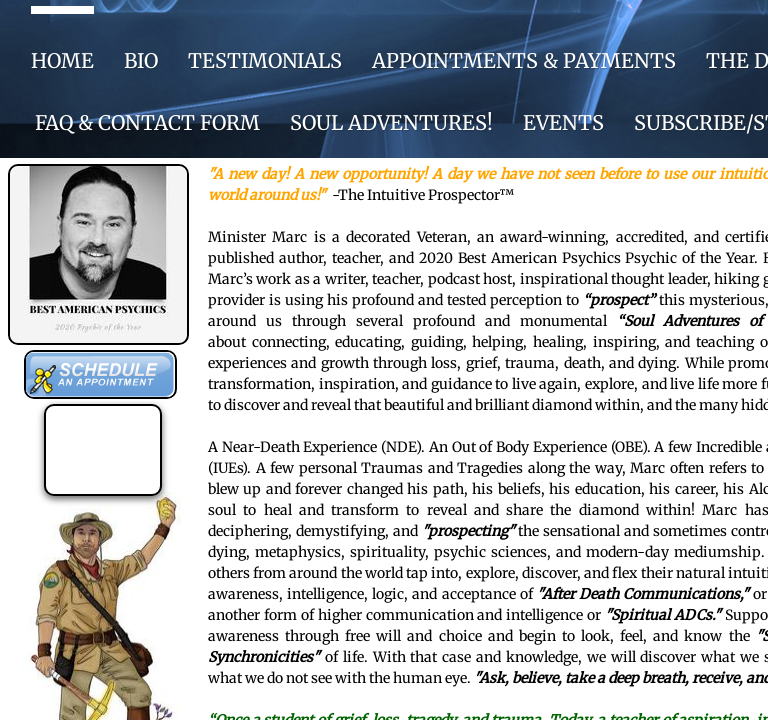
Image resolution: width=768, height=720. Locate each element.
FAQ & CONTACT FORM (147, 122)
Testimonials (265, 60)
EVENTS (563, 122)
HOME (62, 60)
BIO (141, 60)
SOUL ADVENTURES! (391, 122)
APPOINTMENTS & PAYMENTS (524, 60)
